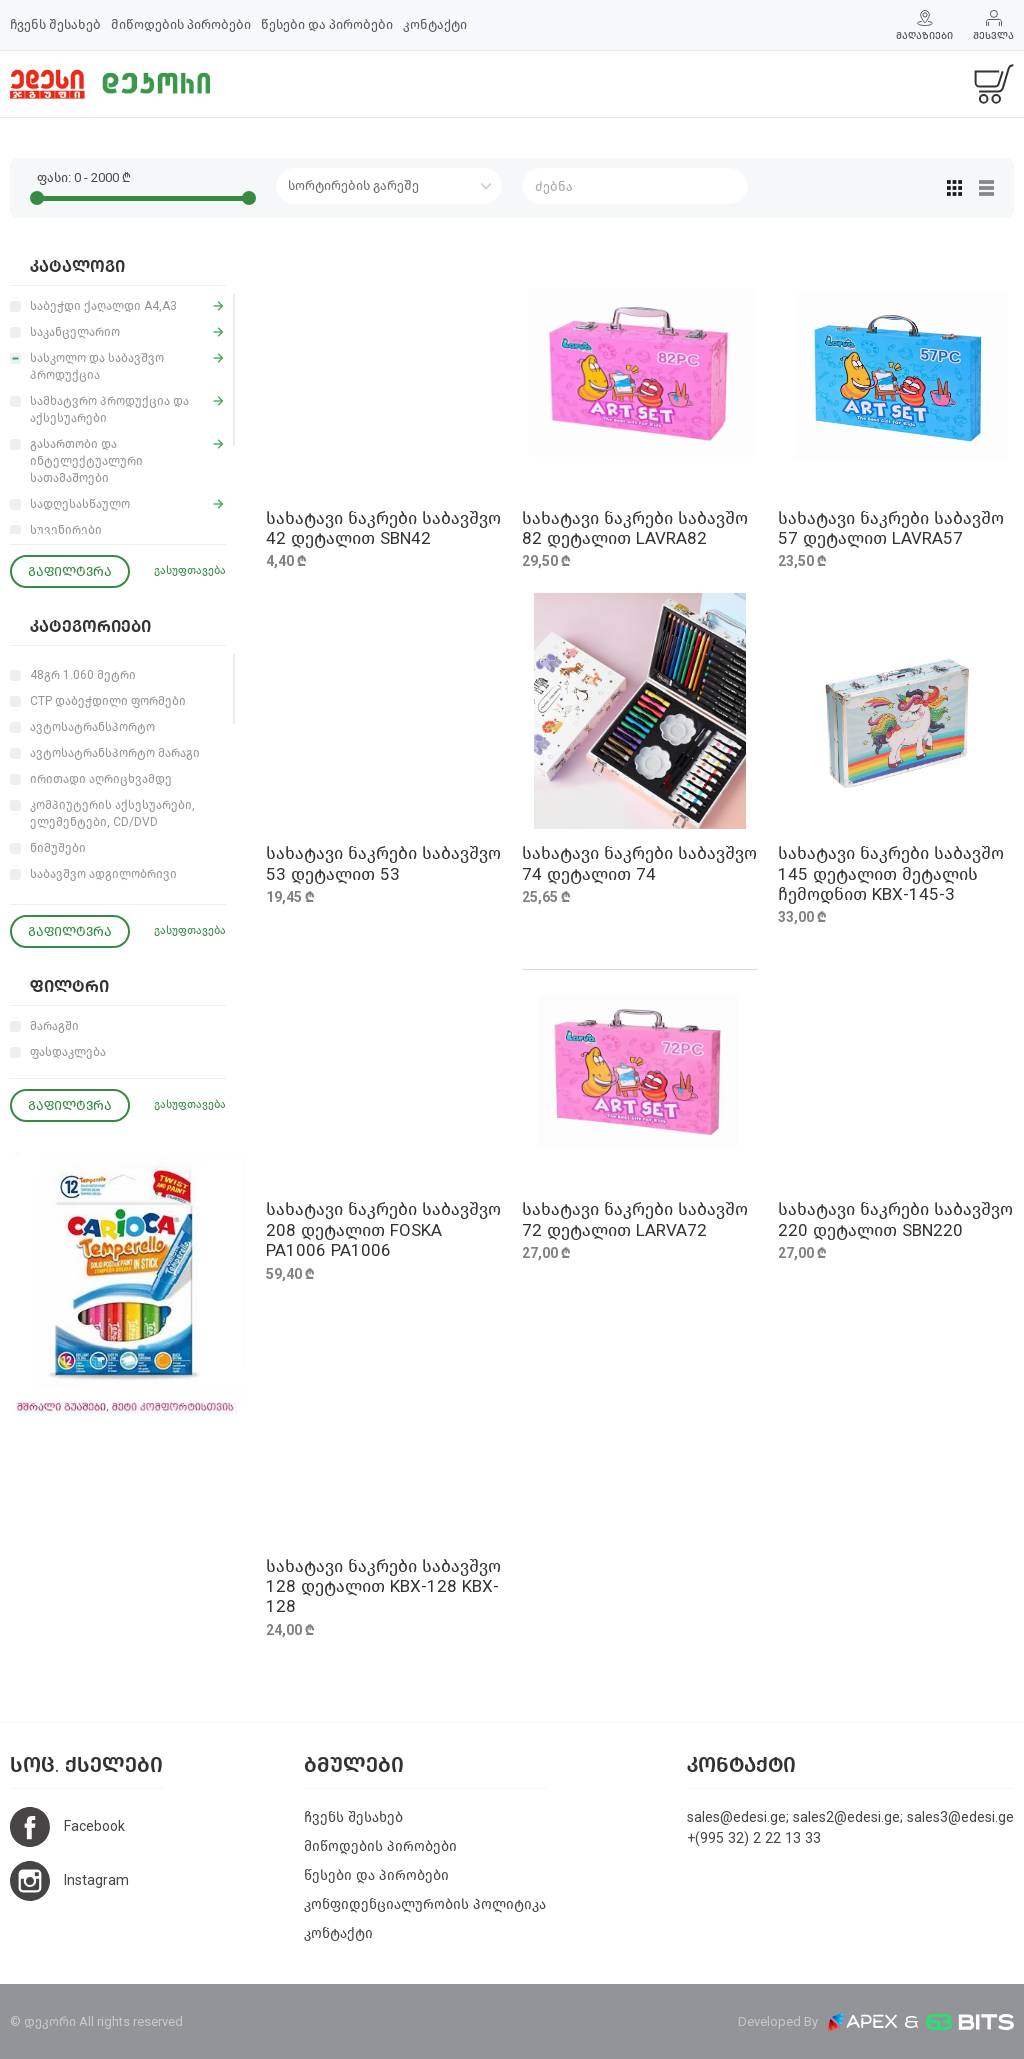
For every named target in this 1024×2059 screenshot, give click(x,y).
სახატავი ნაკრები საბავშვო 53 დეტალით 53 (383, 863)
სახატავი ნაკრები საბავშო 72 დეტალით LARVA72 (635, 1219)
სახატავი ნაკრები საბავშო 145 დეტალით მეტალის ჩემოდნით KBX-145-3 (891, 874)
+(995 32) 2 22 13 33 (754, 1838)
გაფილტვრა (70, 571)
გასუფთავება (190, 570)
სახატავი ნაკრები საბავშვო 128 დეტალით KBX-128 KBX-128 (383, 1587)
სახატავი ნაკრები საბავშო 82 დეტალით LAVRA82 (635, 528)
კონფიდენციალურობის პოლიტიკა (425, 1904)
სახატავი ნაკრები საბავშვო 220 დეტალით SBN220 (895, 1219)
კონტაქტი (435, 24)
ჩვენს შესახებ (55, 24)
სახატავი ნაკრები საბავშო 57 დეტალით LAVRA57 (891, 528)
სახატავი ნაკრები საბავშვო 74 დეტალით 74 (639, 863)
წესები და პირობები (327, 24)
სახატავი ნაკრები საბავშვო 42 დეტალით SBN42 (383, 528)
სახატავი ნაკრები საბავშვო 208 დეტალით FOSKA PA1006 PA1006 (383, 1230)
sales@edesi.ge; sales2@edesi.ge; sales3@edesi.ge (850, 1817)
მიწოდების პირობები (181, 24)
